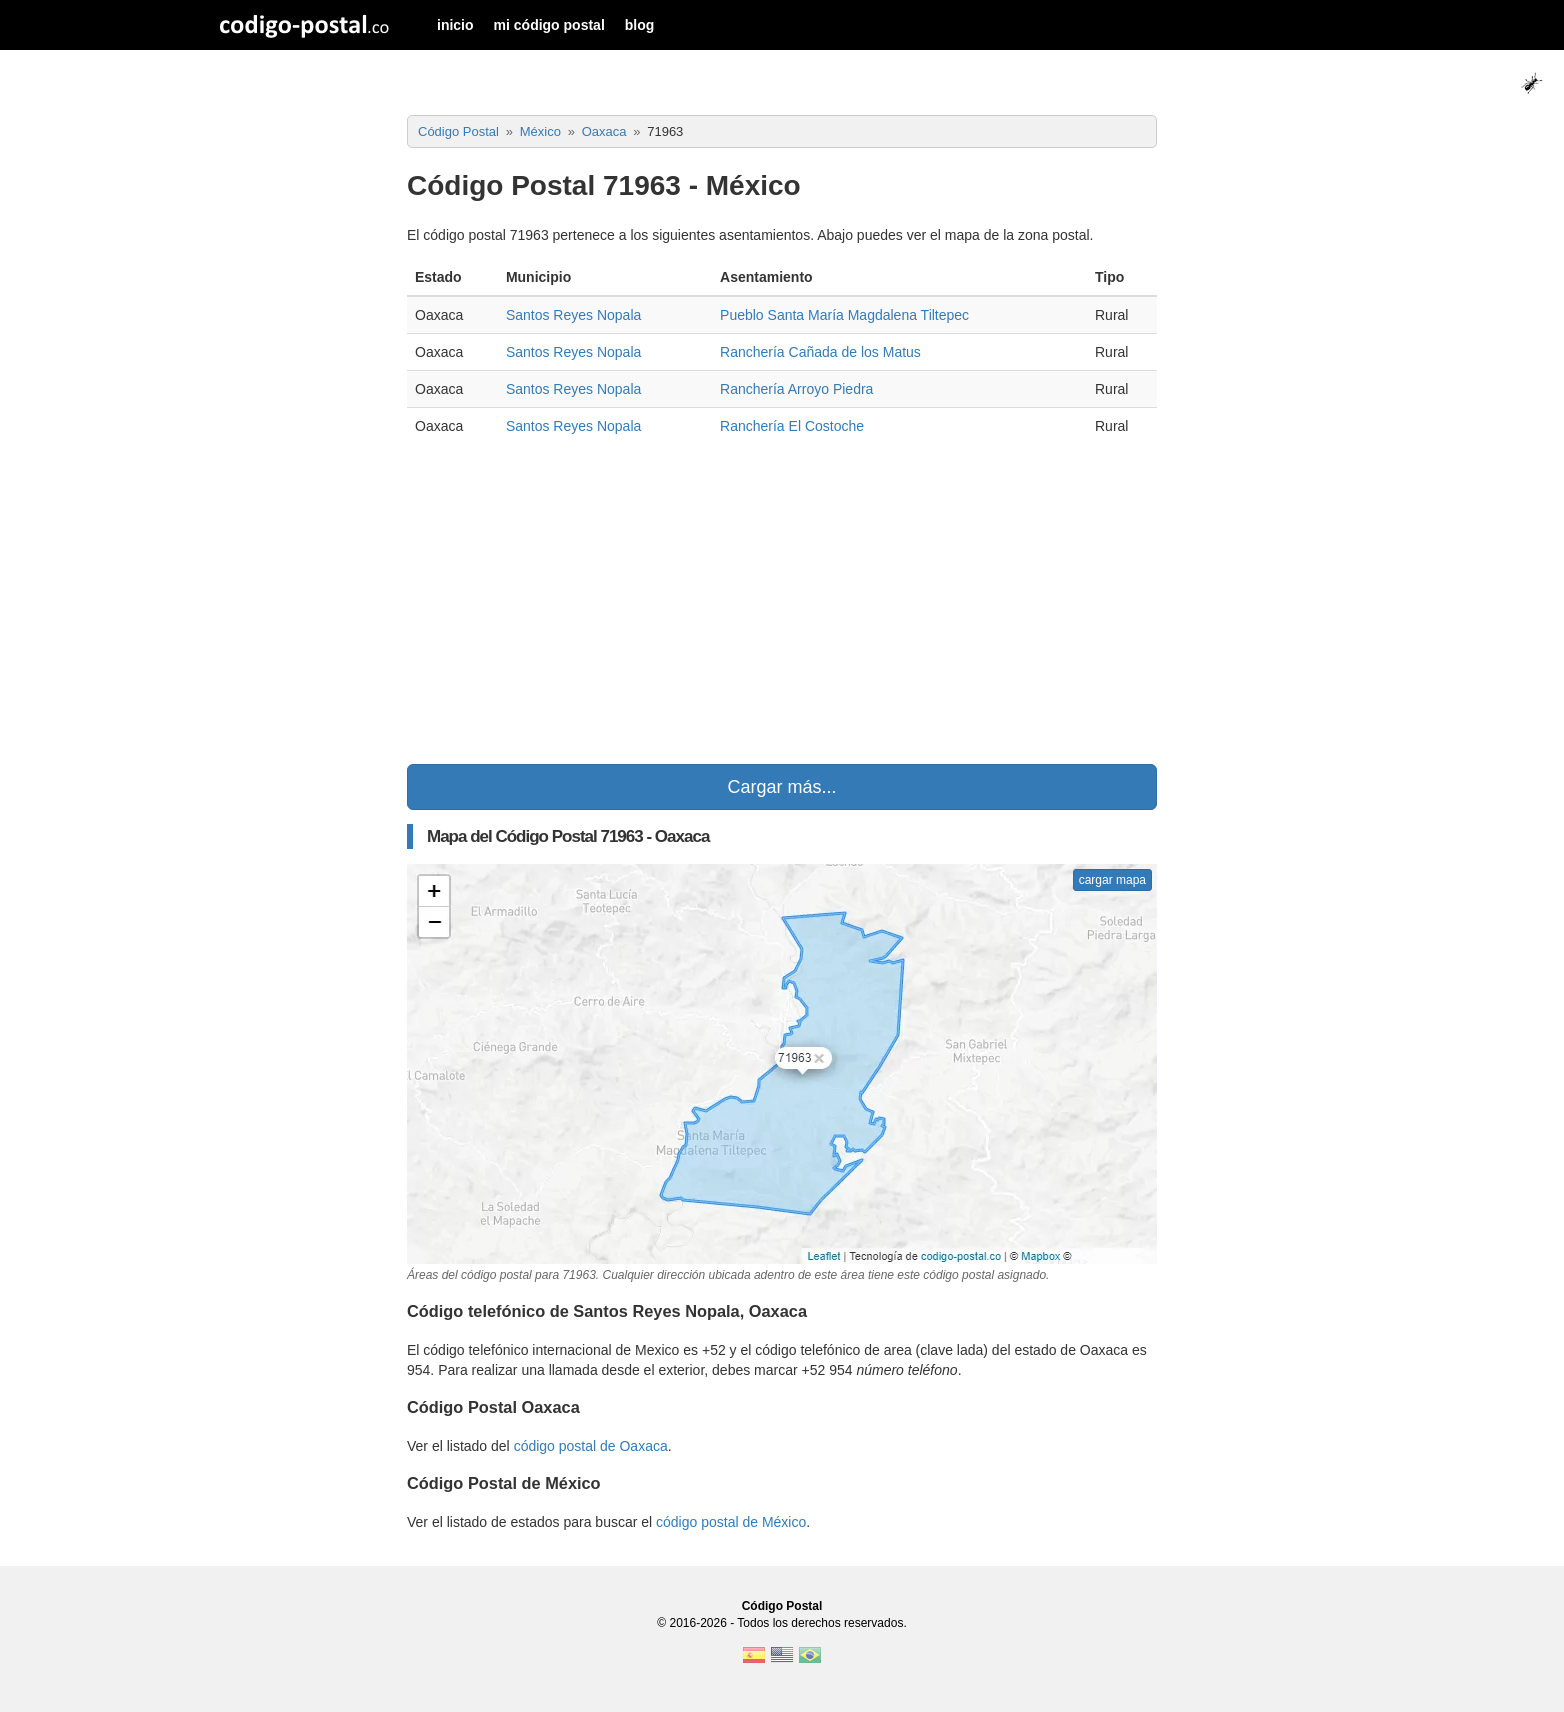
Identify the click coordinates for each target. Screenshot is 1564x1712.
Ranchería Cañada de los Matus (820, 352)
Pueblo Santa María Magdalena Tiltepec (844, 315)
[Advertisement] (782, 604)
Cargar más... (781, 787)
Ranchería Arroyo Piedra (796, 389)
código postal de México (731, 1522)
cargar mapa (1112, 880)
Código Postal (782, 1606)
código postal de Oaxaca (591, 1446)
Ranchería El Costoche (792, 426)
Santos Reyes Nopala (573, 315)
